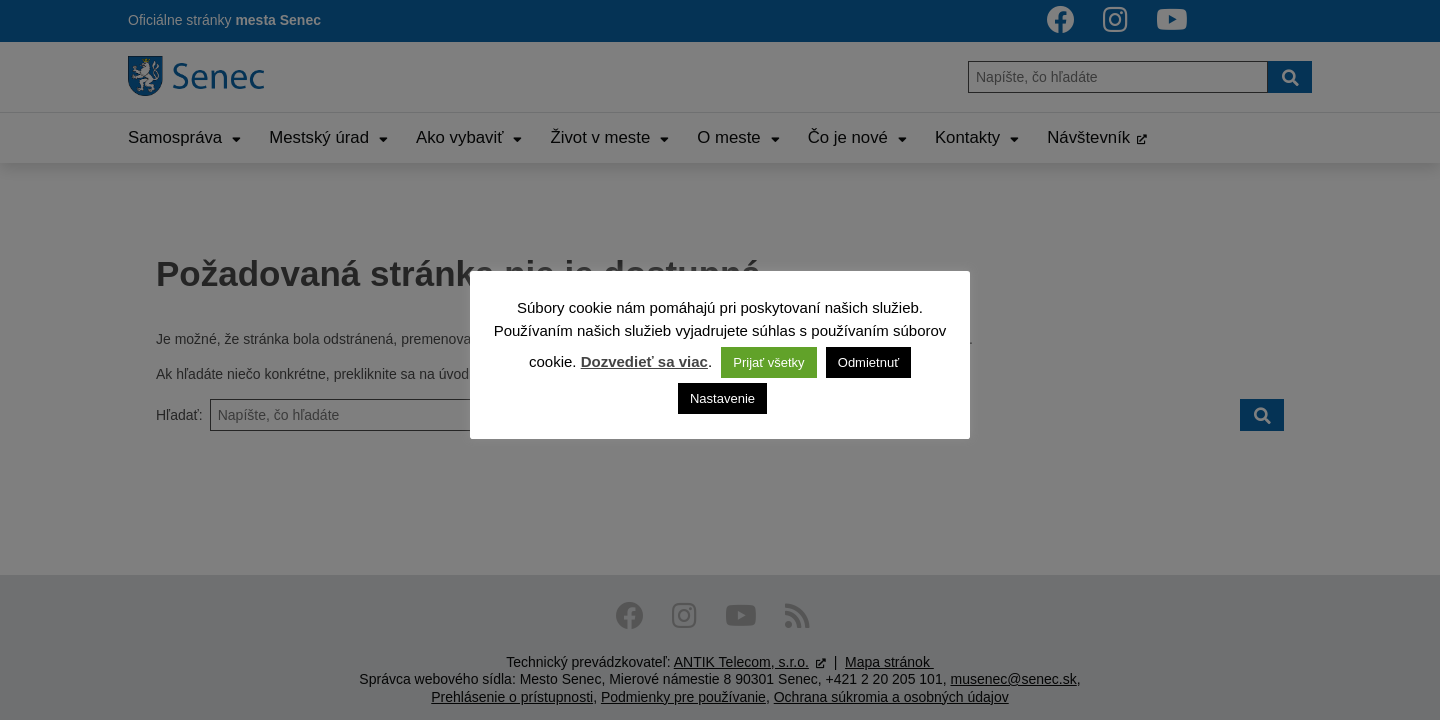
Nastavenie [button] (722, 398)
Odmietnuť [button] (868, 362)
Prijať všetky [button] (768, 362)
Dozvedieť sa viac (644, 361)
